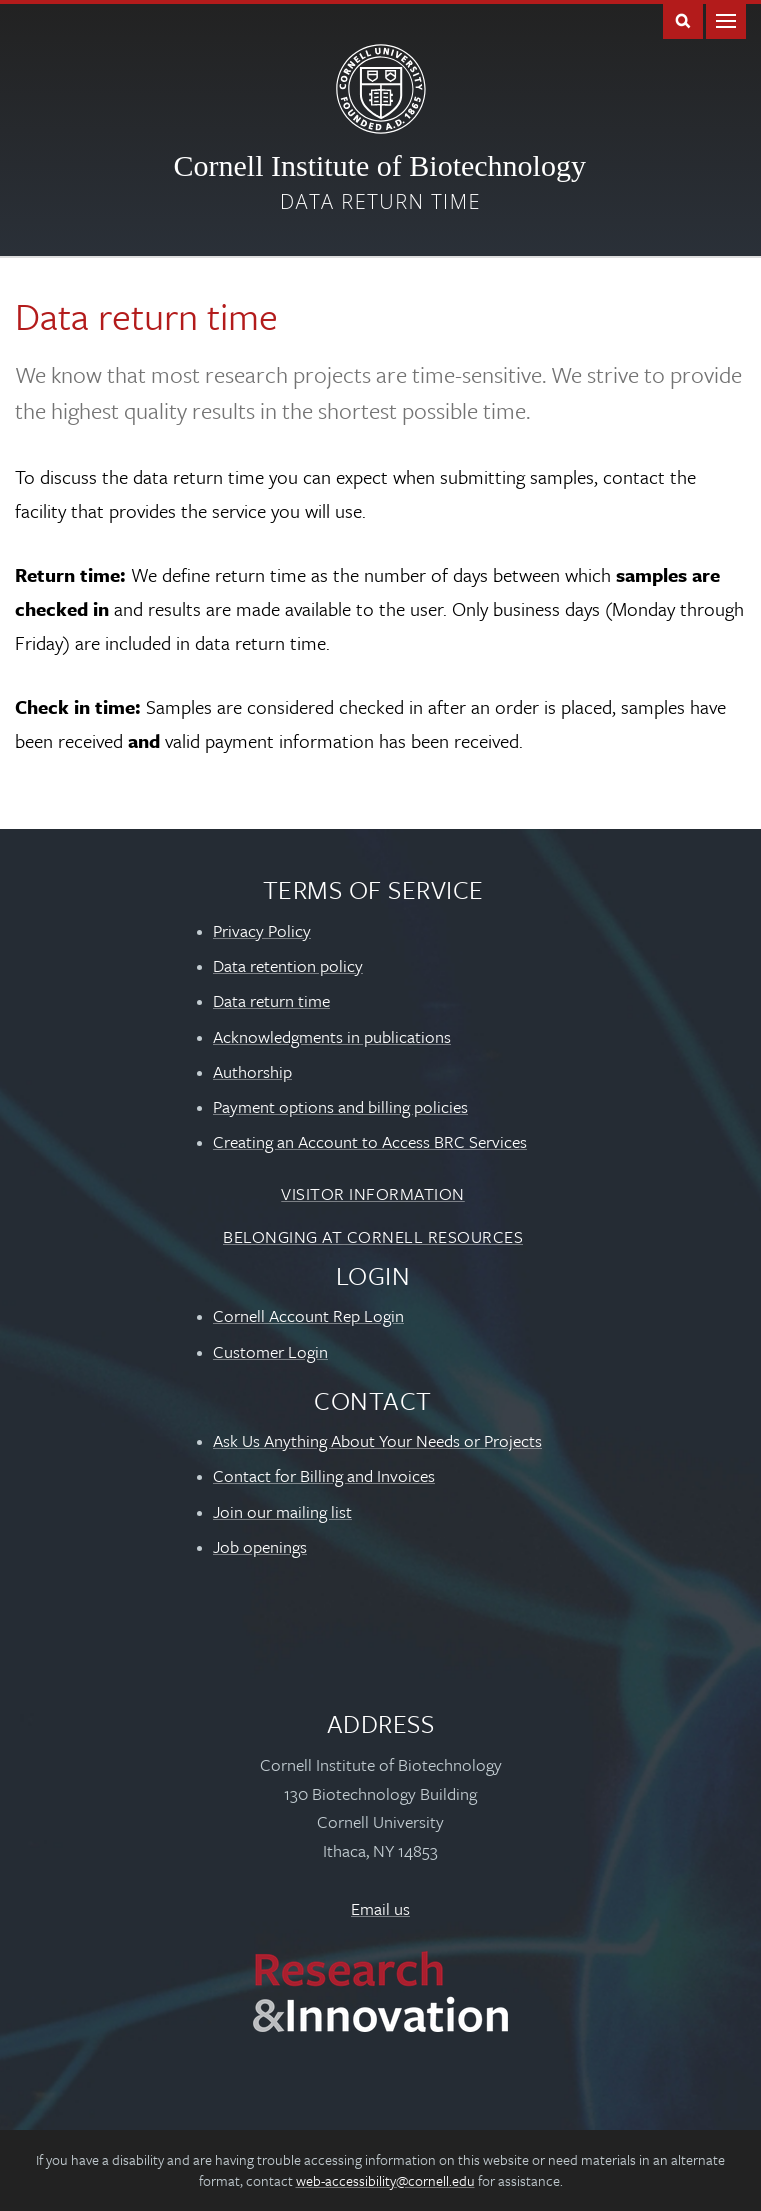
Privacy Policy (262, 930)
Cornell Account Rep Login (308, 1315)
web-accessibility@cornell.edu (385, 2180)
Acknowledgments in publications (332, 1036)
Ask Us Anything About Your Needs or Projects (377, 1440)
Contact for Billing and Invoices (324, 1475)
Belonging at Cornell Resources (373, 1236)
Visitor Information (373, 1193)
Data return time (380, 201)
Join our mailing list (282, 1511)
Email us (380, 1908)
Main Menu (726, 19)
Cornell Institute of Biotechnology (380, 165)
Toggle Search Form (683, 19)
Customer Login (270, 1351)
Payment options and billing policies (340, 1106)
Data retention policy (288, 965)
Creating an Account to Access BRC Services (370, 1141)
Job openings (260, 1546)
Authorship (252, 1071)
